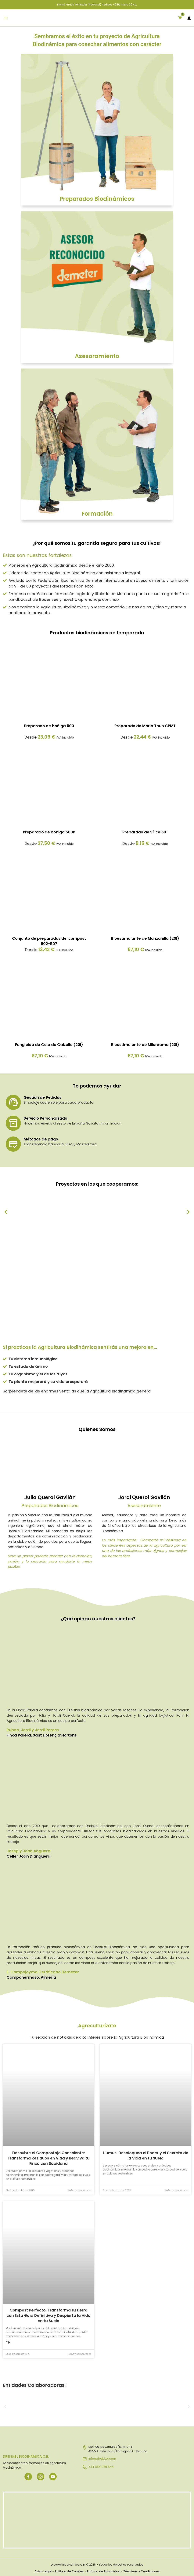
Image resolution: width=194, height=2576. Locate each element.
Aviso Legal (43, 2569)
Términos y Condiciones (141, 2569)
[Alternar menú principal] (8, 18)
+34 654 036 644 (101, 2467)
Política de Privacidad (103, 2569)
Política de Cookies (69, 2569)
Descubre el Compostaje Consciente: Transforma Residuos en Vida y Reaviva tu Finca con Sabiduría (49, 2158)
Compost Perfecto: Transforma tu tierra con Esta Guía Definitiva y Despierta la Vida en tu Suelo (49, 2315)
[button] (6, 1212)
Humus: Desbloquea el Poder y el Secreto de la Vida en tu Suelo (145, 2155)
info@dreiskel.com (102, 2458)
